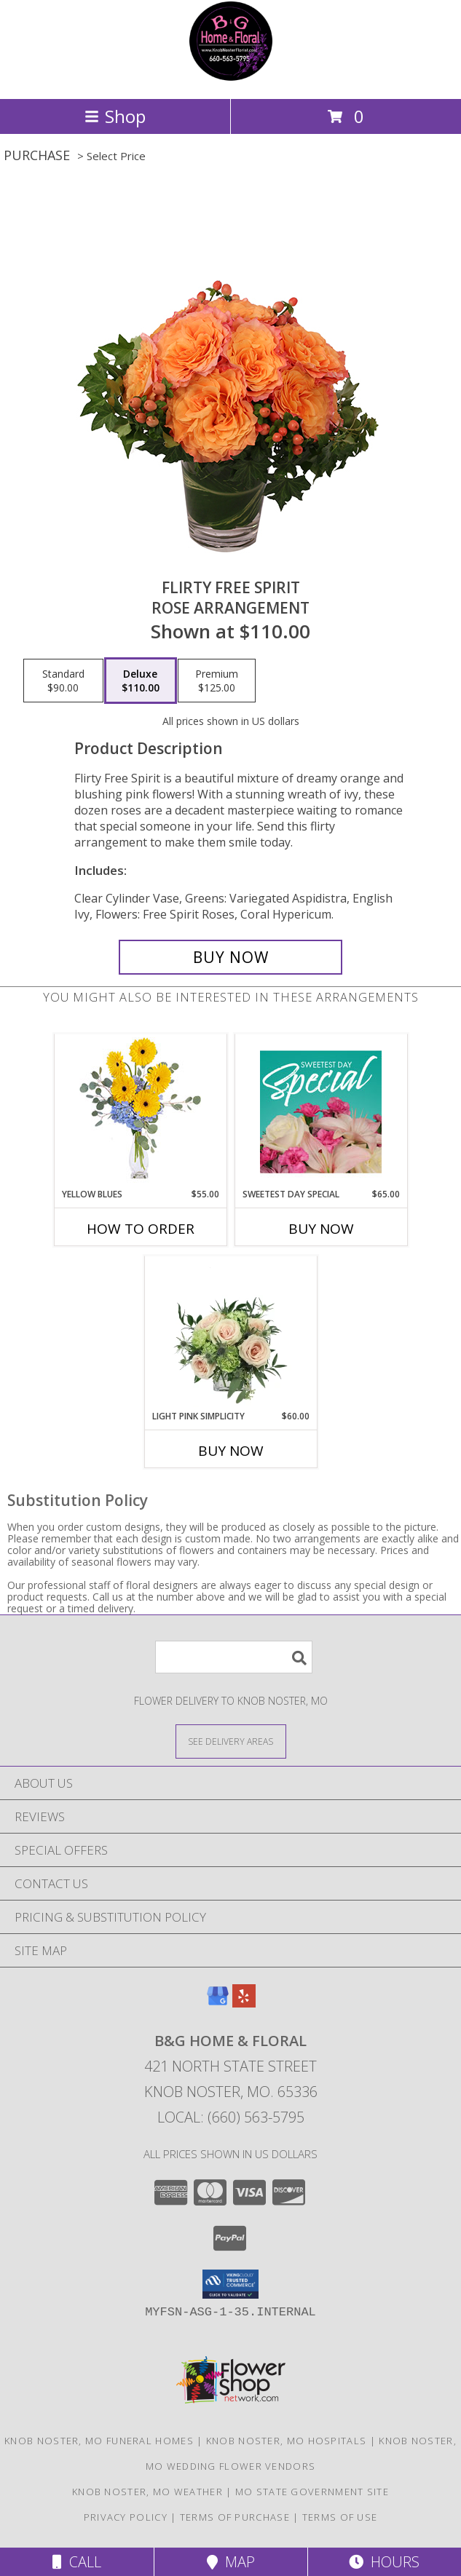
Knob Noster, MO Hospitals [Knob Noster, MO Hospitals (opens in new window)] (286, 2440)
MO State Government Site (312, 2491)
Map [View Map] (231, 2562)
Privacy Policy (126, 2517)
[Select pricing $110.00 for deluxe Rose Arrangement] (140, 680)
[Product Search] (233, 1657)
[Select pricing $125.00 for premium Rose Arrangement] (216, 680)
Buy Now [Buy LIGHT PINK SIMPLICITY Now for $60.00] (231, 1450)
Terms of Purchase (235, 2517)
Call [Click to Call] (76, 2562)
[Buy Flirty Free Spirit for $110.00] (230, 957)
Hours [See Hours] (384, 2562)
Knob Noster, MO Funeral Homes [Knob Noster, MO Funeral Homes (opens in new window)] (99, 2440)
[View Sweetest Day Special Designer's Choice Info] (321, 1111)
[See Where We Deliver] (231, 1741)
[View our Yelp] (244, 2002)
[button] (230, 2284)
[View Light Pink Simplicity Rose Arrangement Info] (230, 1333)
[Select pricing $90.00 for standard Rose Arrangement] (63, 680)
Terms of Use (340, 2517)
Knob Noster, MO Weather (147, 2491)
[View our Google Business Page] (217, 2002)
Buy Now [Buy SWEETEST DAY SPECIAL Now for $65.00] (321, 1228)
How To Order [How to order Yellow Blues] (140, 1228)
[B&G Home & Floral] (230, 77)
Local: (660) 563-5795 (230, 2117)
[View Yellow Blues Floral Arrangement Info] (140, 1111)
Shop (115, 116)
